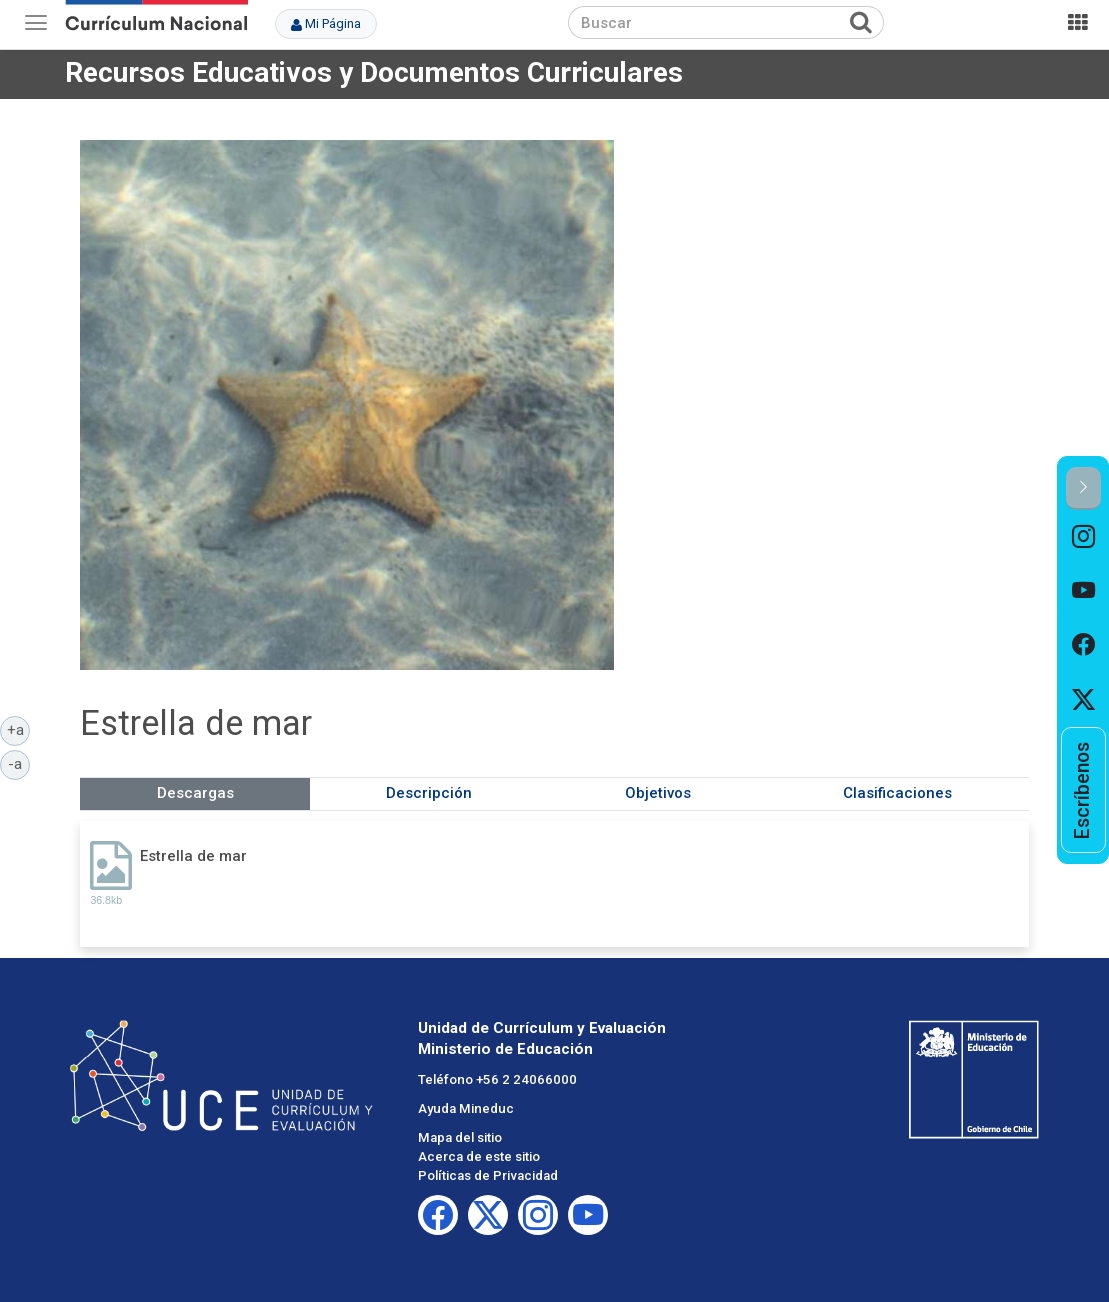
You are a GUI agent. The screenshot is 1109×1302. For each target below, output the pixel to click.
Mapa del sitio (460, 1137)
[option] (1083, 537)
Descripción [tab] (429, 793)
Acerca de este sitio (479, 1156)
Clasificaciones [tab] (897, 793)
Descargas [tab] (195, 793)
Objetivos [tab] (658, 793)
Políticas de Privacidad (488, 1175)
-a (19, 763)
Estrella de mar (193, 856)
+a (19, 729)
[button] (1083, 488)
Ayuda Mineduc (466, 1108)
